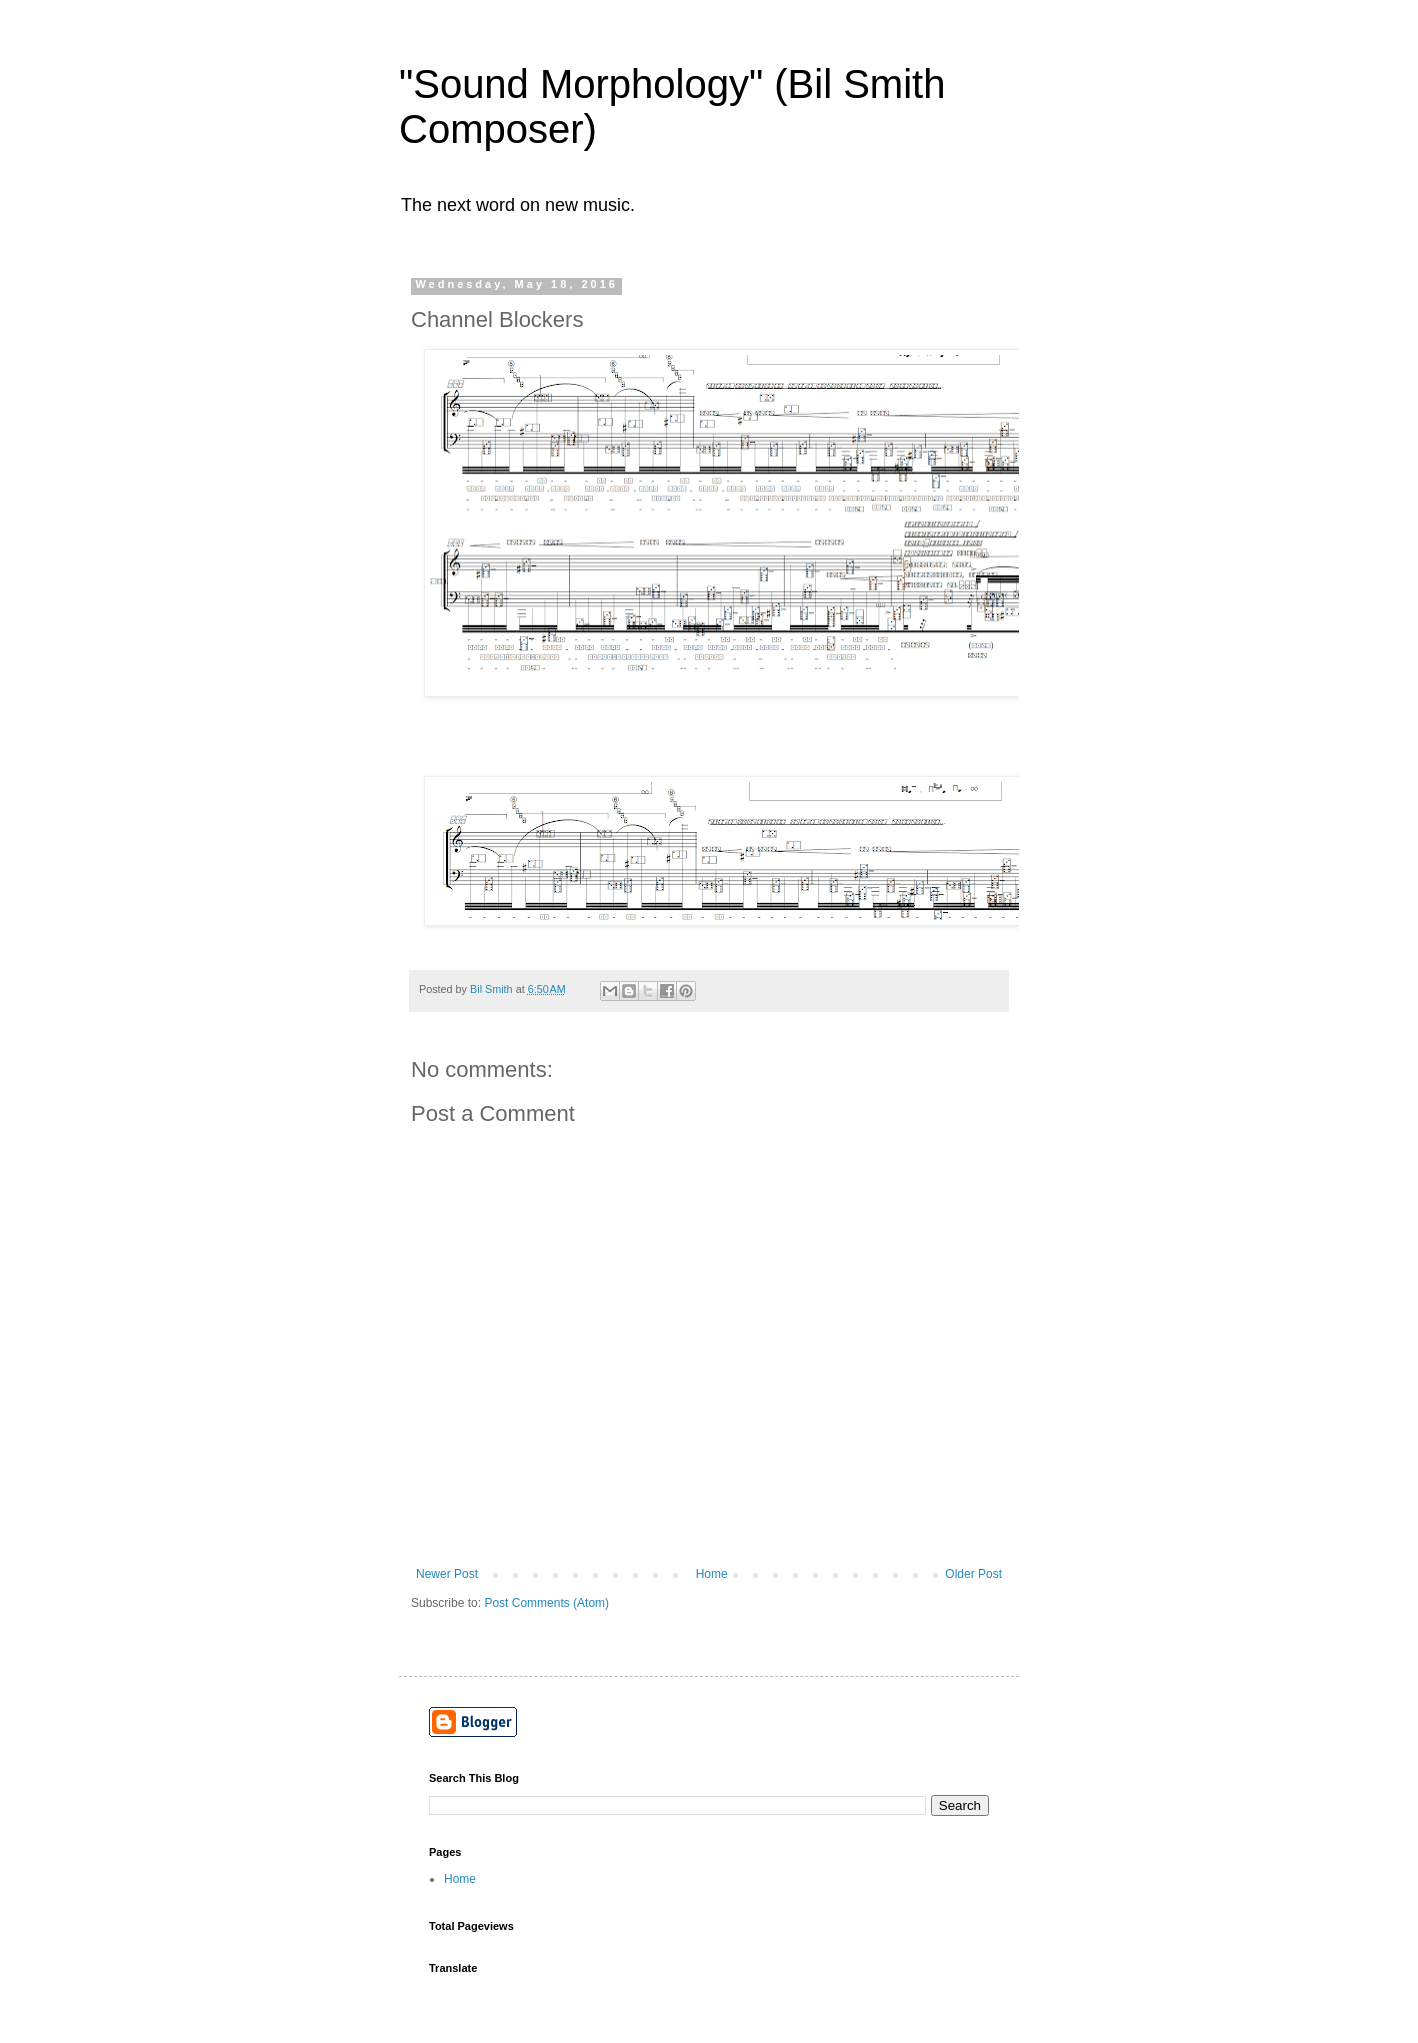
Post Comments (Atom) (546, 1603)
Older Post (973, 1574)
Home (712, 1574)
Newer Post (447, 1574)
